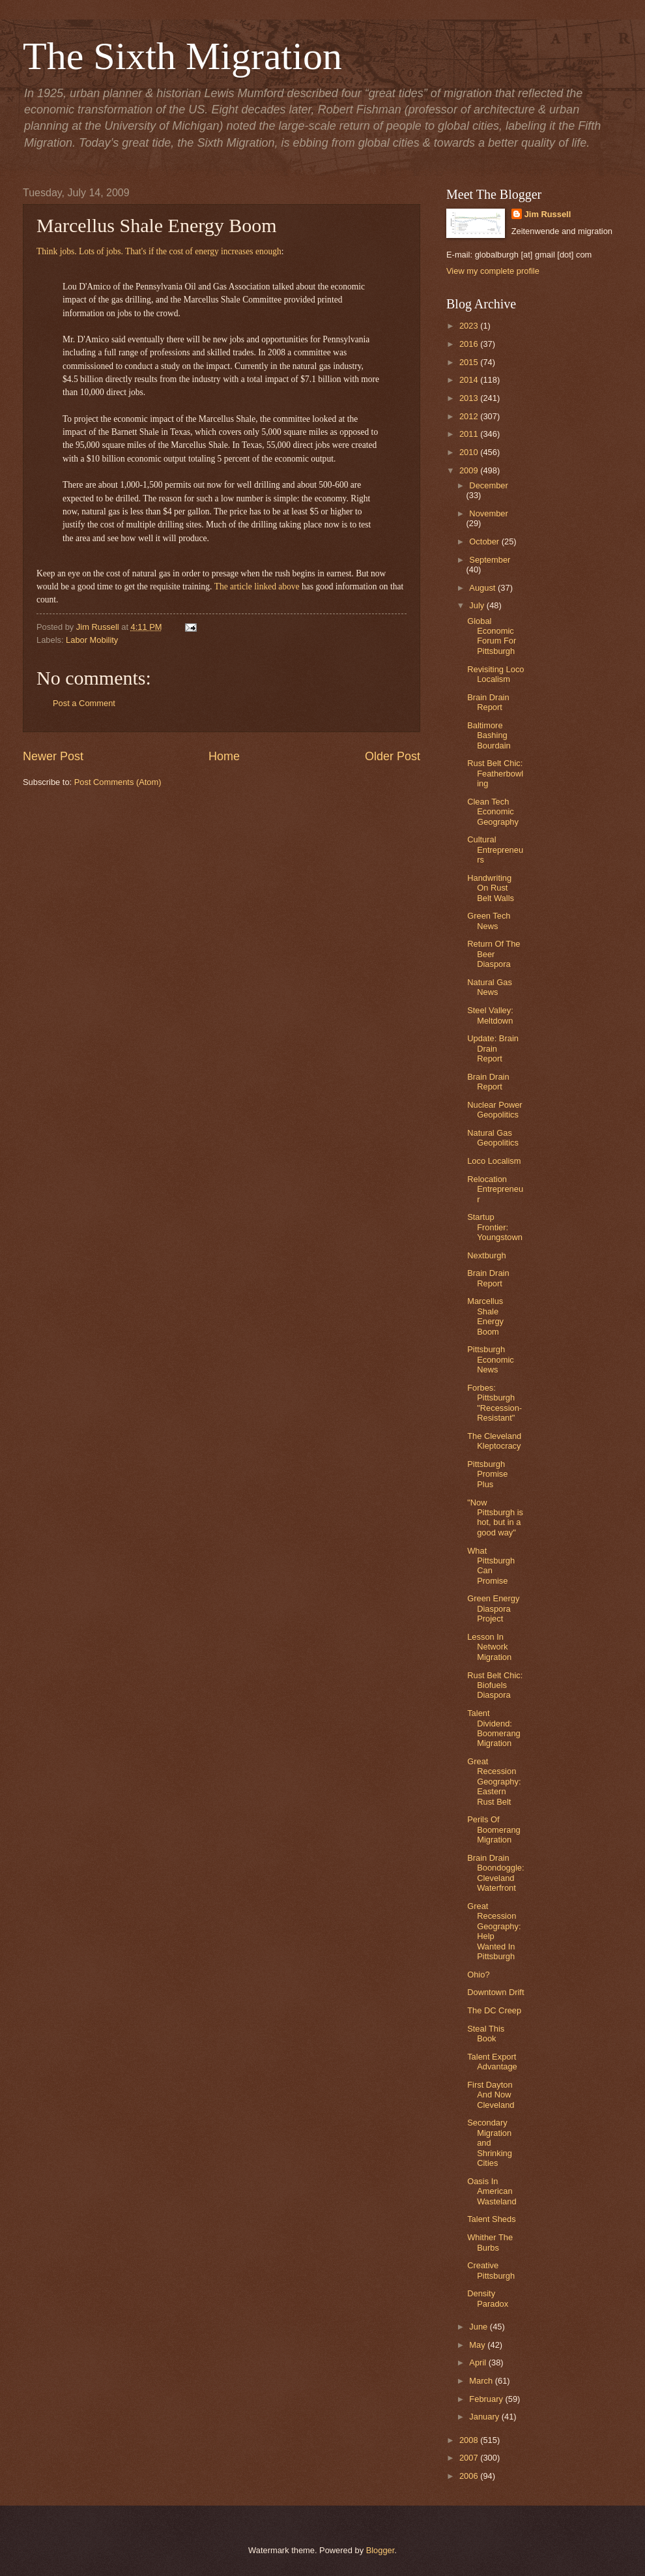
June (479, 2327)
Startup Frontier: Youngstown (495, 1227)
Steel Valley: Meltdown (490, 1015)
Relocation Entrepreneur (495, 1189)
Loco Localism (494, 1161)
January (485, 2416)
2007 (469, 2458)
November (488, 513)
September (489, 560)
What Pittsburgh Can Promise (491, 1566)
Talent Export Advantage (492, 2061)
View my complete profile (492, 271)
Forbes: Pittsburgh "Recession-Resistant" (494, 1403)
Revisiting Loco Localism (495, 674)
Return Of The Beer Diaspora (493, 954)
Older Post (392, 756)
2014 (469, 380)
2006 (469, 2476)
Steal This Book (485, 2033)
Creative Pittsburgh (491, 2270)
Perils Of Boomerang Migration (494, 1829)
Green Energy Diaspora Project (493, 1608)
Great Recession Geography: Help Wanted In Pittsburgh (494, 1931)
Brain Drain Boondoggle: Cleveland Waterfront (495, 1873)
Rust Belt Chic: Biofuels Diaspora (495, 1685)
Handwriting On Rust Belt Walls (490, 888)
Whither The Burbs (490, 2242)
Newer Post (53, 756)
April (478, 2362)
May (478, 2345)
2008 (469, 2440)
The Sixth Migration (182, 56)
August (483, 588)
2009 (469, 470)
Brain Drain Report (488, 702)
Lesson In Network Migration (489, 1647)
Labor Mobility (92, 640)
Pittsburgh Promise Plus (487, 1474)
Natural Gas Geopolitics (493, 1137)
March (481, 2381)
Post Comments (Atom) (118, 782)
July (477, 605)
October (485, 541)
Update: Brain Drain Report (493, 1048)
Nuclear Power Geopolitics (494, 1109)
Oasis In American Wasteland (491, 2191)
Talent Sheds (491, 2219)
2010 (469, 452)
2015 (469, 362)
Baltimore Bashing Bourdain (489, 735)
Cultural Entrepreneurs (495, 850)
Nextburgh (486, 1255)
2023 (469, 326)
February (487, 2399)
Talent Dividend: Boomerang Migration (494, 1728)
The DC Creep (494, 2010)
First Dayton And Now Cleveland (490, 2095)
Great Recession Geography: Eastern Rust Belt (494, 1781)
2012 (469, 416)
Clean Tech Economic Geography (493, 812)
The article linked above (257, 586)
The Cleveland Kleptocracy (494, 1441)
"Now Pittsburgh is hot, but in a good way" (495, 1517)
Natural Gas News (489, 987)
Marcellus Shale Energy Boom (485, 1316)
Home (224, 756)
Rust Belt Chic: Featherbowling (495, 773)
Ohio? (478, 1974)
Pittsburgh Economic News (490, 1359)
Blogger (380, 2550)
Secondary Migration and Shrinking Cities (489, 2143)
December (488, 485)
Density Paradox (487, 2298)
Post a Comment (84, 703)
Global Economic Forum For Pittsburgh (491, 636)
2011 (469, 434)
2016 (469, 344)
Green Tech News (488, 920)
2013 (469, 398)
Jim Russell (547, 214)
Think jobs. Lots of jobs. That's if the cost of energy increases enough (158, 251)
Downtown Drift (495, 1992)
